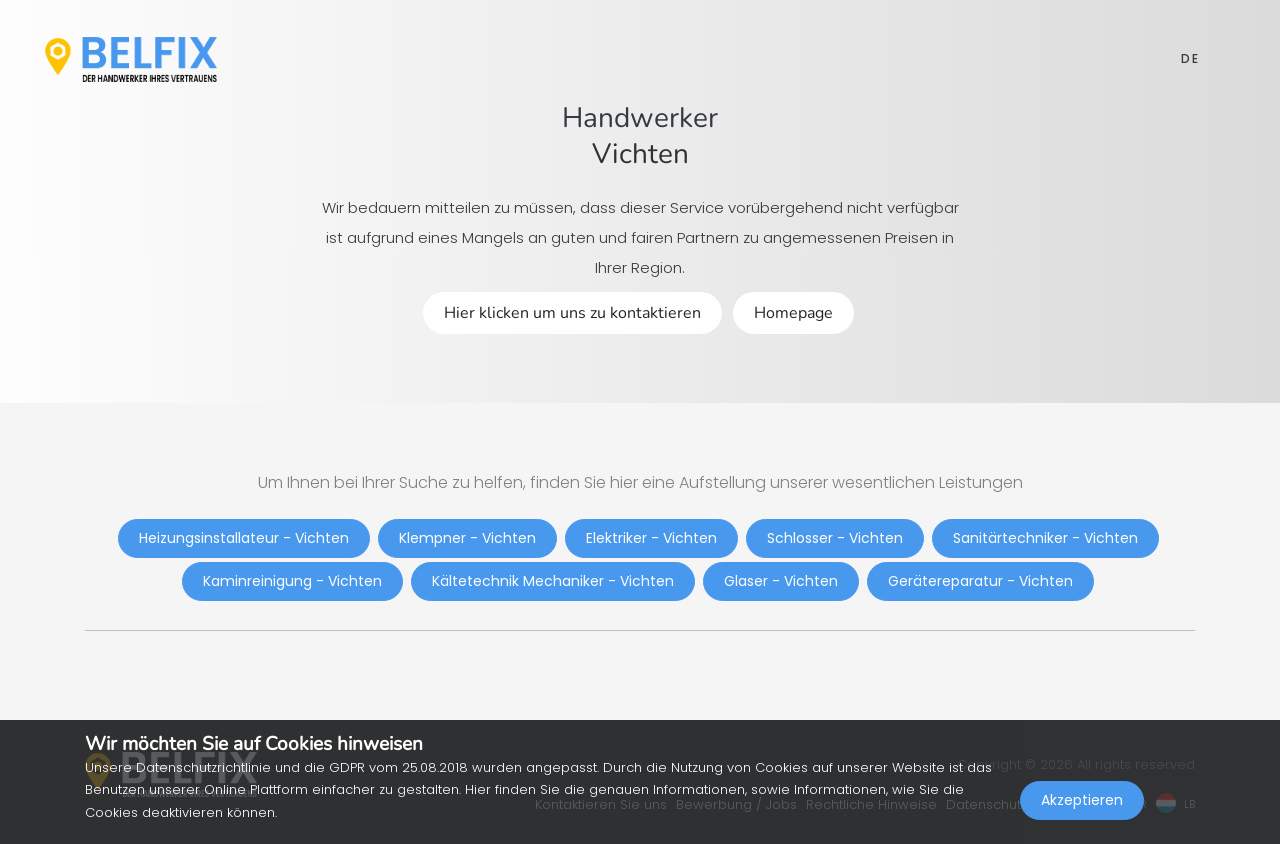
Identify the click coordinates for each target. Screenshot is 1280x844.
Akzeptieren (1082, 800)
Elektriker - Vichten (651, 538)
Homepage (793, 313)
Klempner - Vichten (467, 538)
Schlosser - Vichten (835, 538)
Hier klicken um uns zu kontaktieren (572, 313)
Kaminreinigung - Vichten (292, 581)
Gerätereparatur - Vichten (980, 581)
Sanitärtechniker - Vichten (1045, 538)
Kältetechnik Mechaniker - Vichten (553, 581)
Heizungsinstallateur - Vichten (244, 538)
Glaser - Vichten (781, 581)
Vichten (640, 154)
